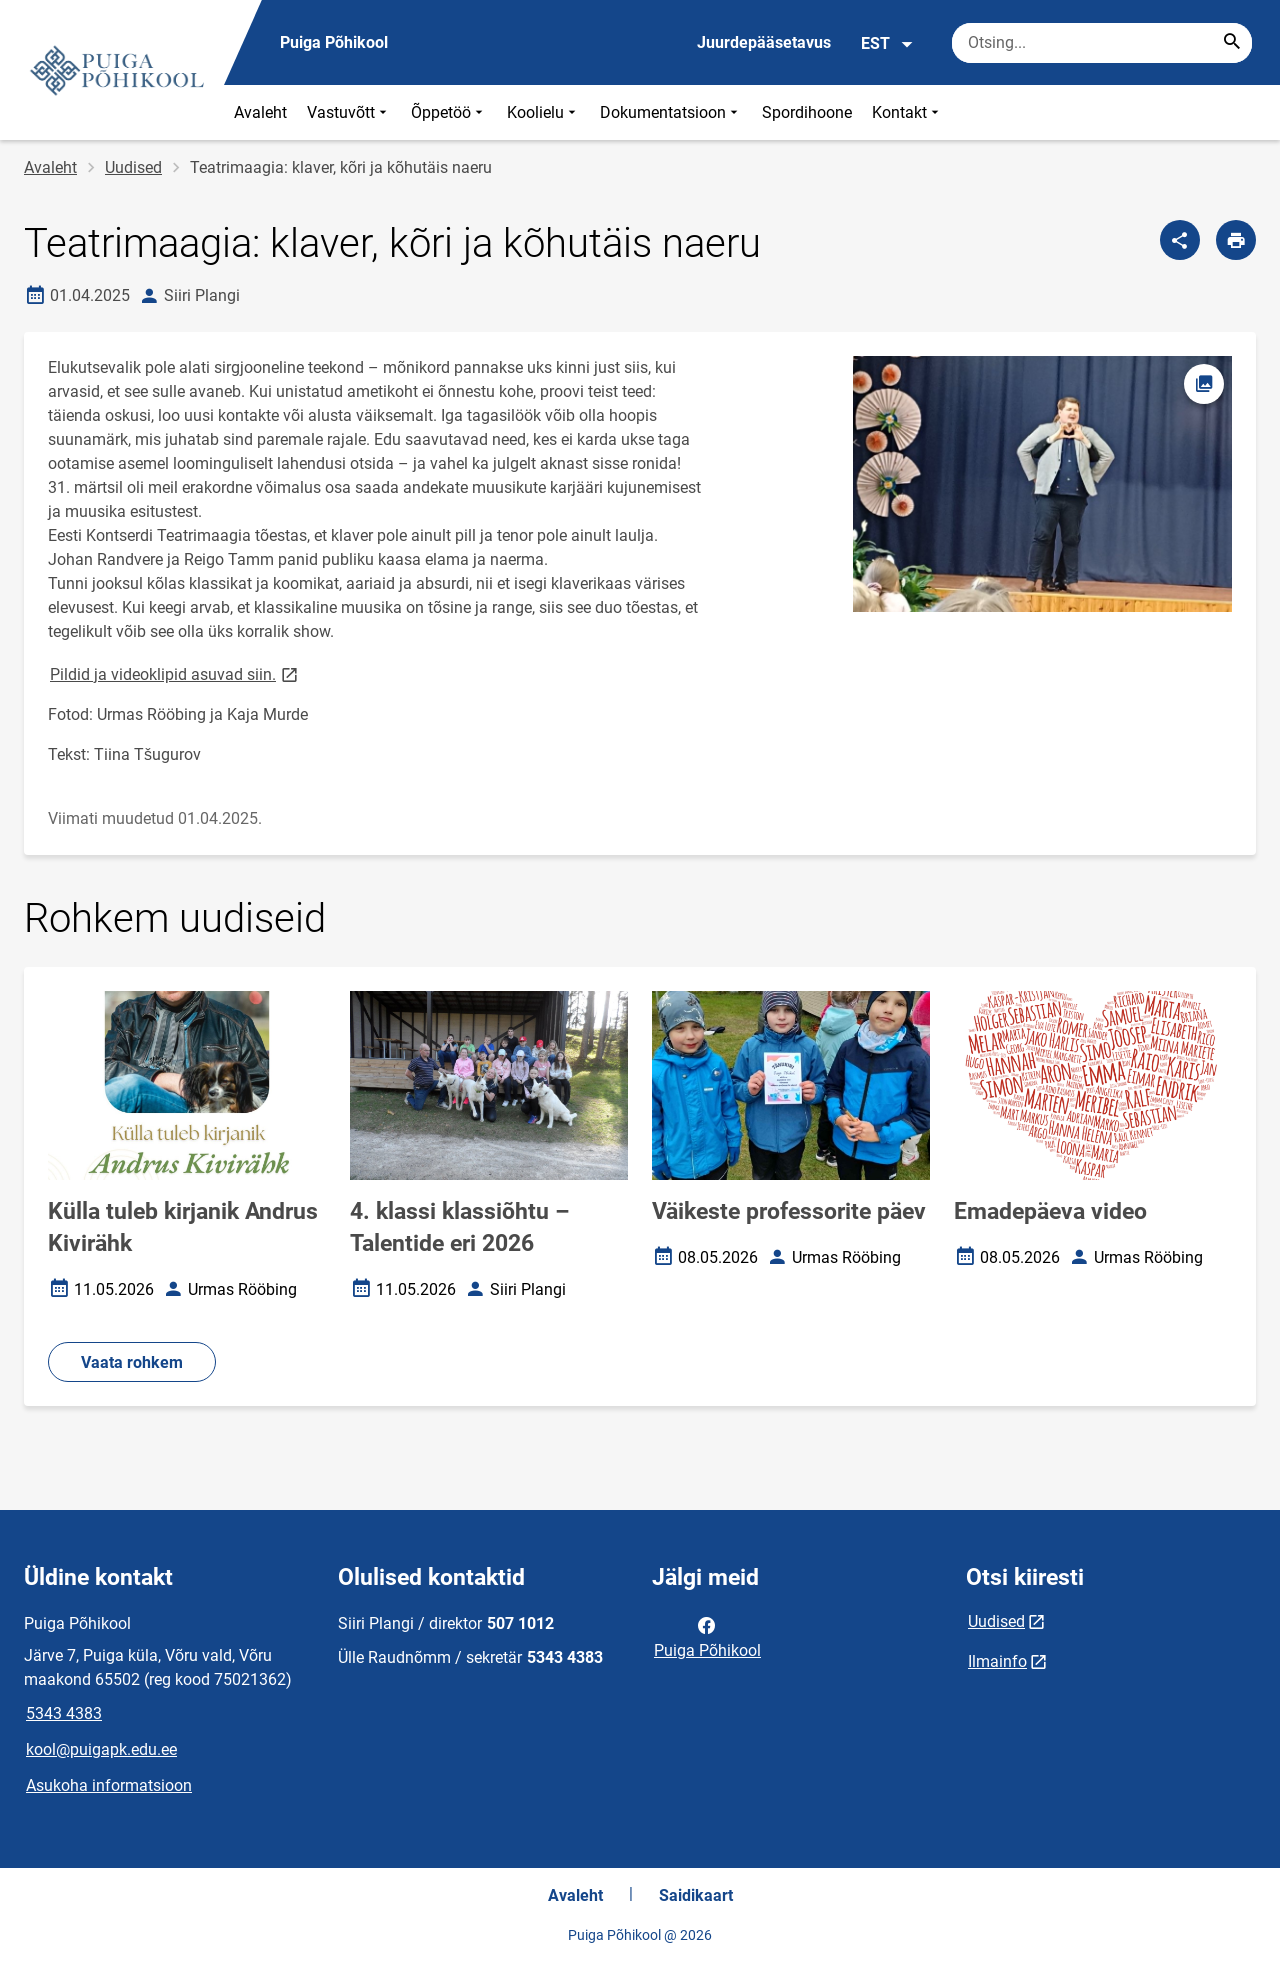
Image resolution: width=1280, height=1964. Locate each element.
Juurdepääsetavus (764, 42)
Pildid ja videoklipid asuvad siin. (175, 673)
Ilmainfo (997, 1661)
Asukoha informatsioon (109, 1785)
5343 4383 (64, 1713)
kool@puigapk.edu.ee (101, 1749)
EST (887, 44)
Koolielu (543, 112)
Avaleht (260, 112)
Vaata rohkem (132, 1362)
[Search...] (1232, 43)
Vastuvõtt (349, 112)
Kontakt (907, 112)
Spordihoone (807, 112)
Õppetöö (449, 112)
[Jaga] (1180, 240)
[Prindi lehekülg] (1236, 240)
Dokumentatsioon (671, 112)
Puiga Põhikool (707, 1636)
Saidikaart (696, 1895)
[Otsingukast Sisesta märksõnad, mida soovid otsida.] (1102, 43)
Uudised (133, 167)
